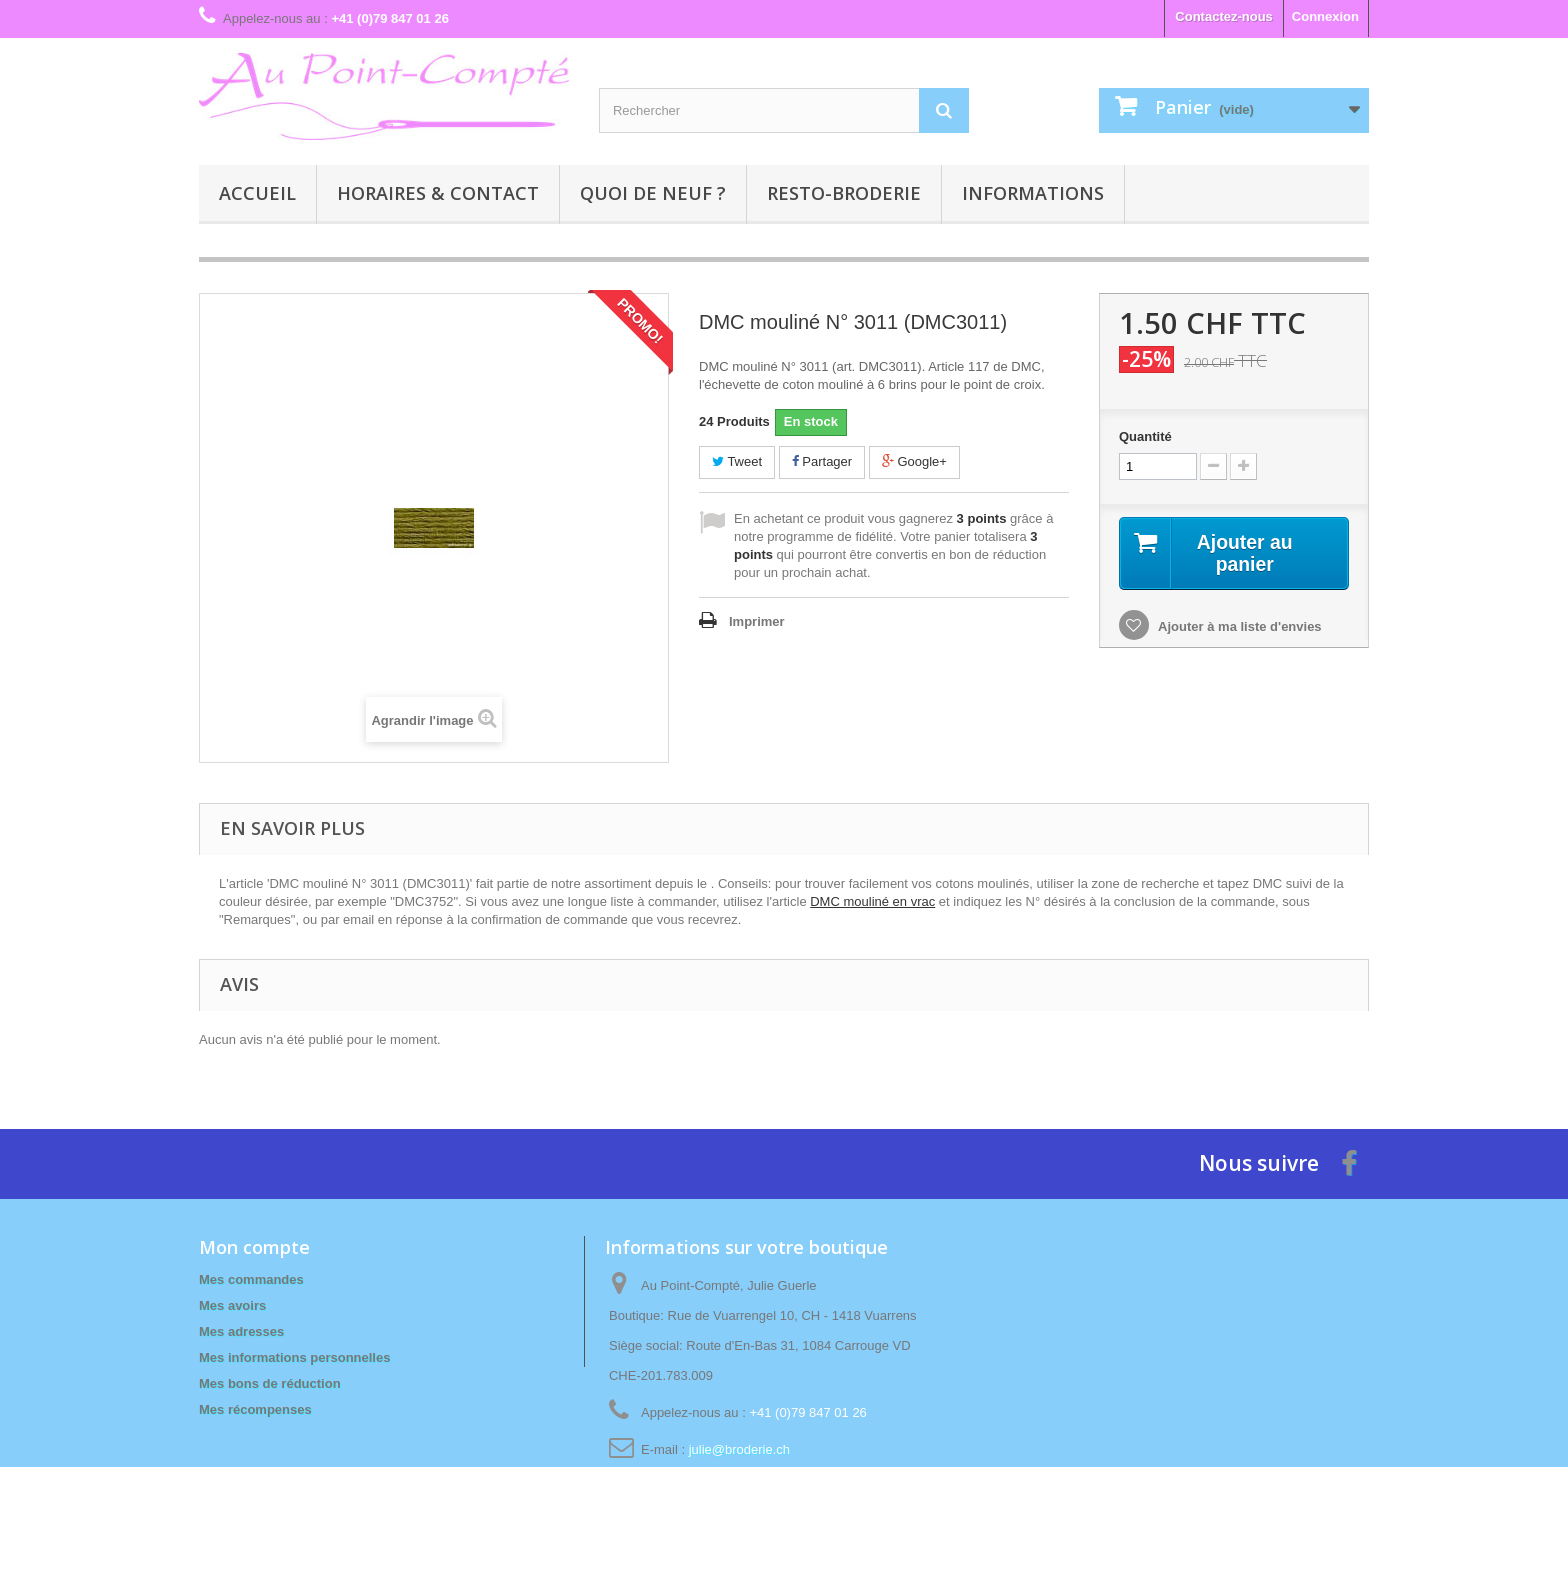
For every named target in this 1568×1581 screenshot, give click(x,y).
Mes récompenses (255, 1409)
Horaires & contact (438, 193)
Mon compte (254, 1247)
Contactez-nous (1224, 16)
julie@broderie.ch (739, 1449)
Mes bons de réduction (270, 1383)
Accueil (257, 193)
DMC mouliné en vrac (872, 901)
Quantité (1145, 436)
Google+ (914, 461)
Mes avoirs (232, 1305)
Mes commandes (251, 1279)
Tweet (737, 461)
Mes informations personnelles (294, 1357)
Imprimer (757, 621)
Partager (822, 461)
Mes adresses (241, 1331)
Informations (1033, 193)
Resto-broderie (844, 193)
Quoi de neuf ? (653, 193)
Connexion (1325, 16)
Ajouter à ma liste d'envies (1238, 627)
